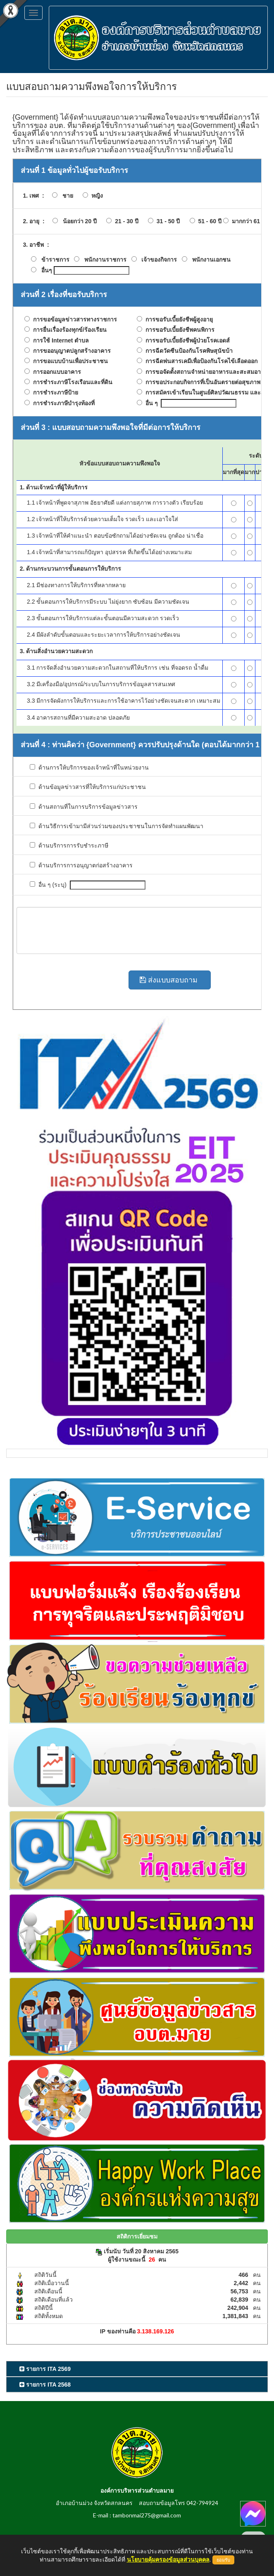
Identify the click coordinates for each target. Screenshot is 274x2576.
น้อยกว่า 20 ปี (77, 221)
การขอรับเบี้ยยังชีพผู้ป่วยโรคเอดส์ (186, 341)
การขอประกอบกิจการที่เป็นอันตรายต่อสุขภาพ (201, 382)
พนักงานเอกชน (211, 260)
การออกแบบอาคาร (55, 372)
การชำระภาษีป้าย (54, 393)
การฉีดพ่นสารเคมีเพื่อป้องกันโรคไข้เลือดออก (199, 361)
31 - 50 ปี (166, 221)
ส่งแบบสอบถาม (170, 980)
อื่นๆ (46, 270)
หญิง (95, 196)
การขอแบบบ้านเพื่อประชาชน (69, 361)
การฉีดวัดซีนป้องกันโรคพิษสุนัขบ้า (187, 351)
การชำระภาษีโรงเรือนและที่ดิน (71, 382)
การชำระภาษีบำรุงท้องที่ (62, 403)
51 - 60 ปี (208, 221)
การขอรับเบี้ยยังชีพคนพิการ (178, 330)
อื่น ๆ (150, 403)
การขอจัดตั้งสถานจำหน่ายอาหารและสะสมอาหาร (206, 372)
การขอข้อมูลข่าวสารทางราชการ (73, 319)
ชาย (65, 196)
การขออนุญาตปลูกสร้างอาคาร (70, 351)
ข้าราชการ (55, 260)
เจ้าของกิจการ (159, 260)
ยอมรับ (223, 2559)
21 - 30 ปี (125, 221)
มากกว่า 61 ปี (247, 221)
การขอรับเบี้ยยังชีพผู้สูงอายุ (177, 319)
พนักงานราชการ (105, 260)
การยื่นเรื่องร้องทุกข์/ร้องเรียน (68, 330)
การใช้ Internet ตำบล (59, 341)
